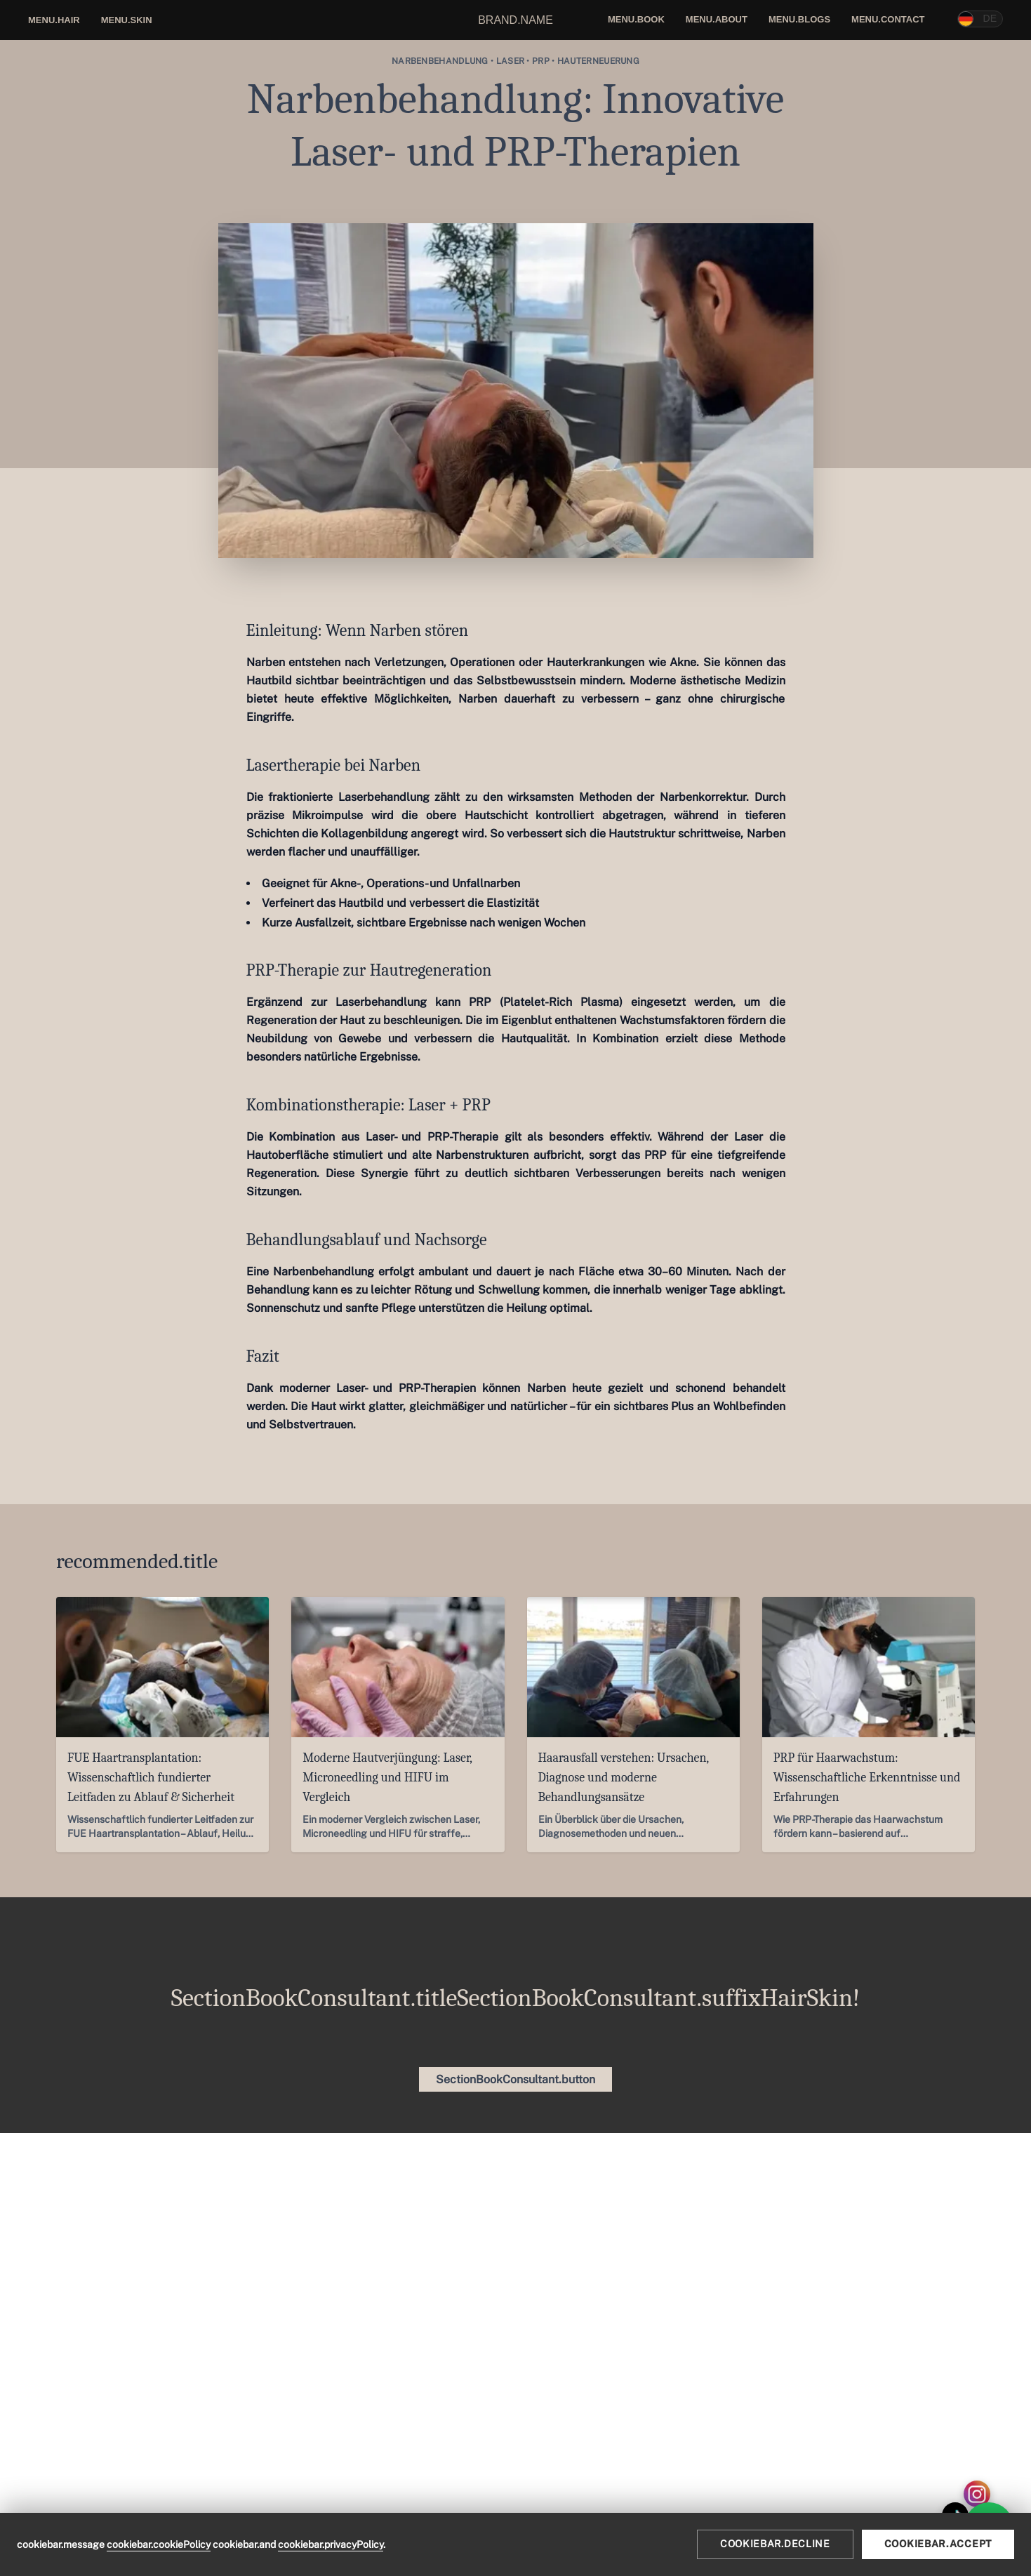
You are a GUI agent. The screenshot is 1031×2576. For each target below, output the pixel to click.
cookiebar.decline (775, 2543)
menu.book (636, 19)
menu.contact (887, 19)
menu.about (716, 19)
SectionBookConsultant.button (515, 2079)
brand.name (515, 20)
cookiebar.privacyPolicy (330, 2544)
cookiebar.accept (938, 2543)
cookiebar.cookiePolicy (159, 2544)
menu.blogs (799, 19)
